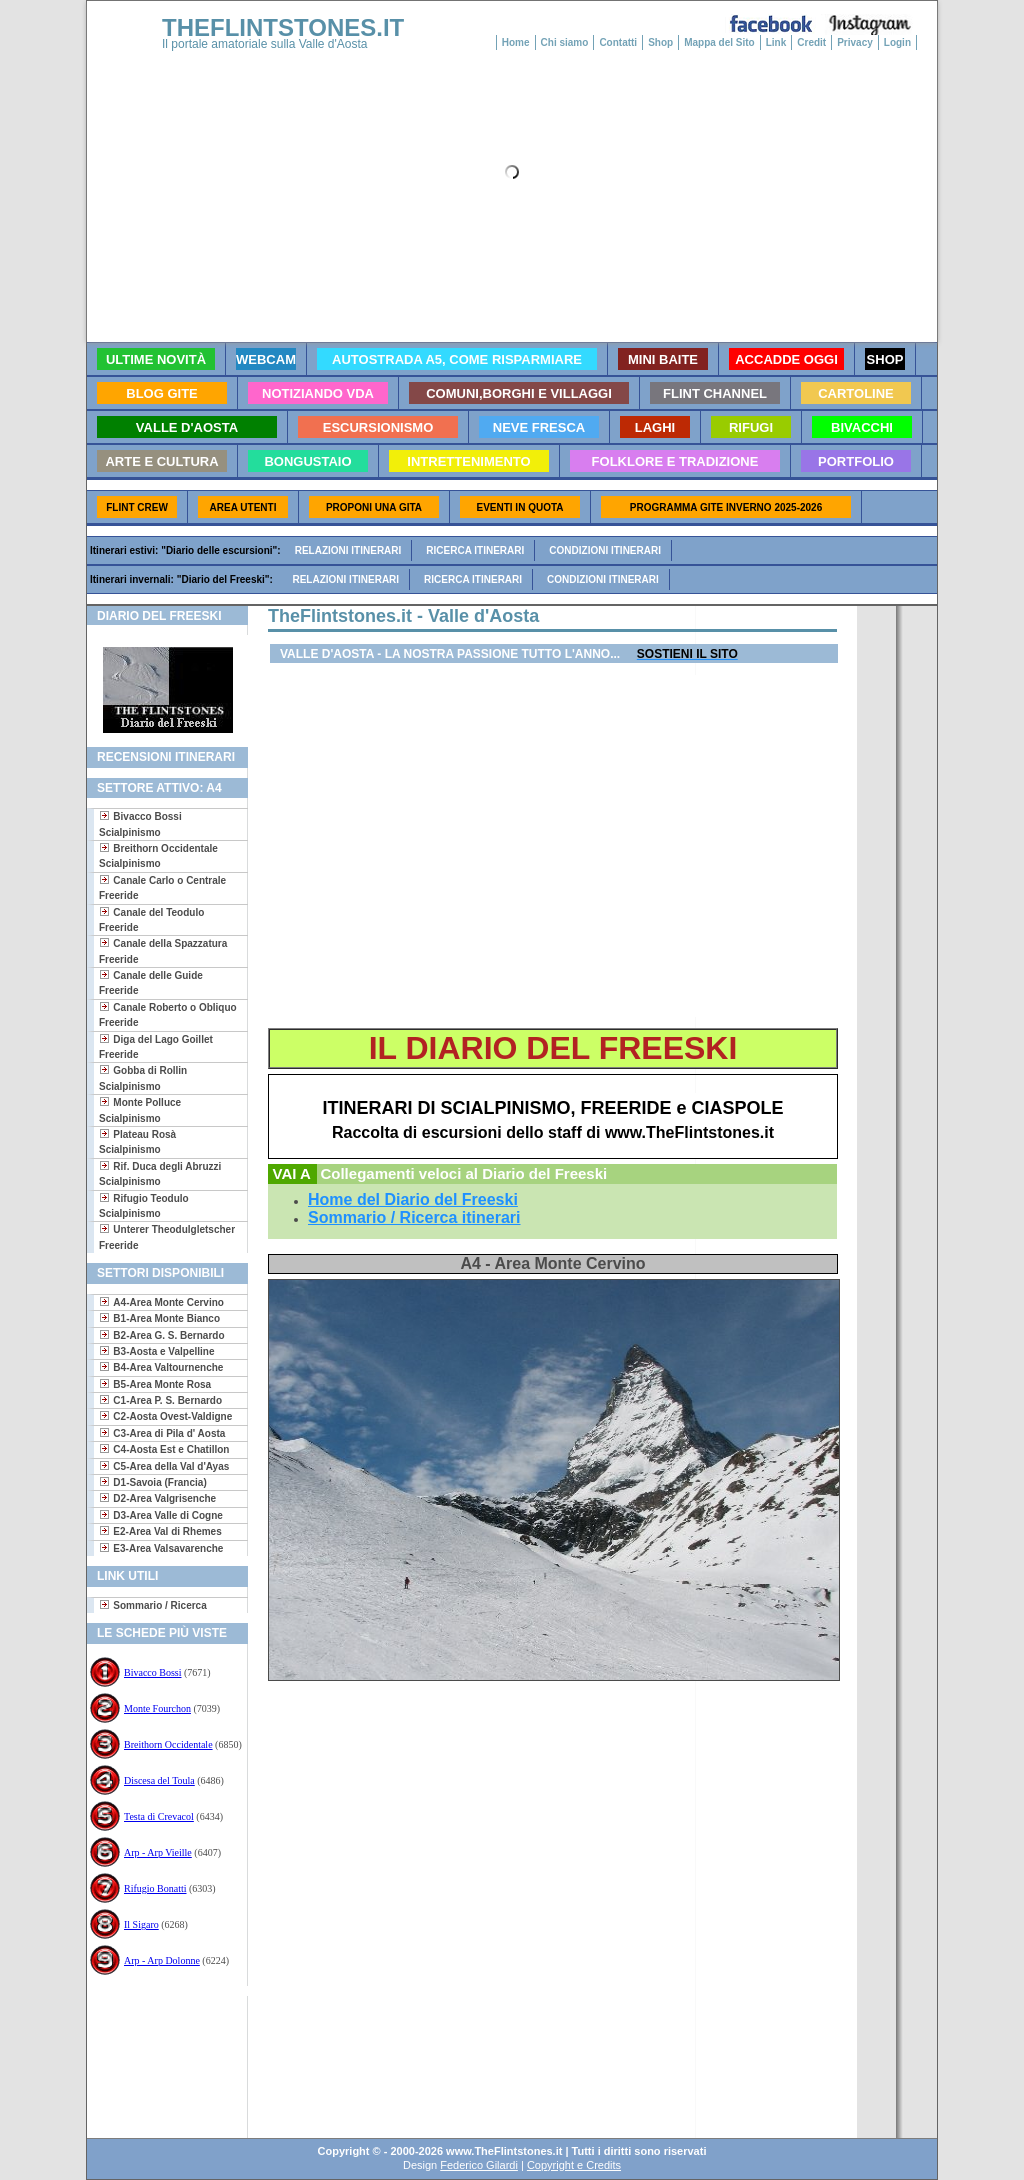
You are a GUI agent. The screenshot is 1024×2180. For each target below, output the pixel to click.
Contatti (618, 42)
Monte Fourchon (157, 1708)
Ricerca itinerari (475, 550)
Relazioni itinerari (348, 550)
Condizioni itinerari (605, 550)
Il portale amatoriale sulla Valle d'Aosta (265, 44)
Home (516, 42)
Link (776, 42)
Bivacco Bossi (153, 1672)
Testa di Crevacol (159, 1816)
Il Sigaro (141, 1924)
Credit (811, 42)
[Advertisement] (159, 2060)
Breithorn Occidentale (168, 1744)
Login (897, 42)
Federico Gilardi (479, 2165)
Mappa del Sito (719, 42)
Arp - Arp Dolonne (162, 1960)
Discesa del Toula (159, 1780)
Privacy (855, 42)
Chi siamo (565, 42)
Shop (660, 42)
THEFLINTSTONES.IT (283, 27)
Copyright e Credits (574, 2165)
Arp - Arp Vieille (158, 1852)
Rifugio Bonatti (155, 1888)
